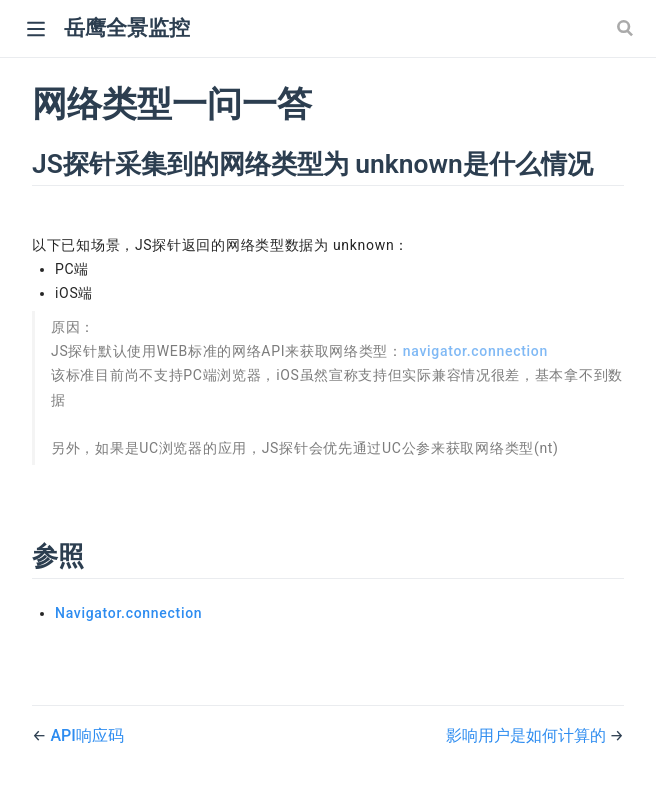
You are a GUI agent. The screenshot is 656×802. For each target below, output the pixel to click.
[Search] (627, 28)
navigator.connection (475, 351)
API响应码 (86, 735)
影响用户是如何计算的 (528, 735)
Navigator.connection (128, 613)
